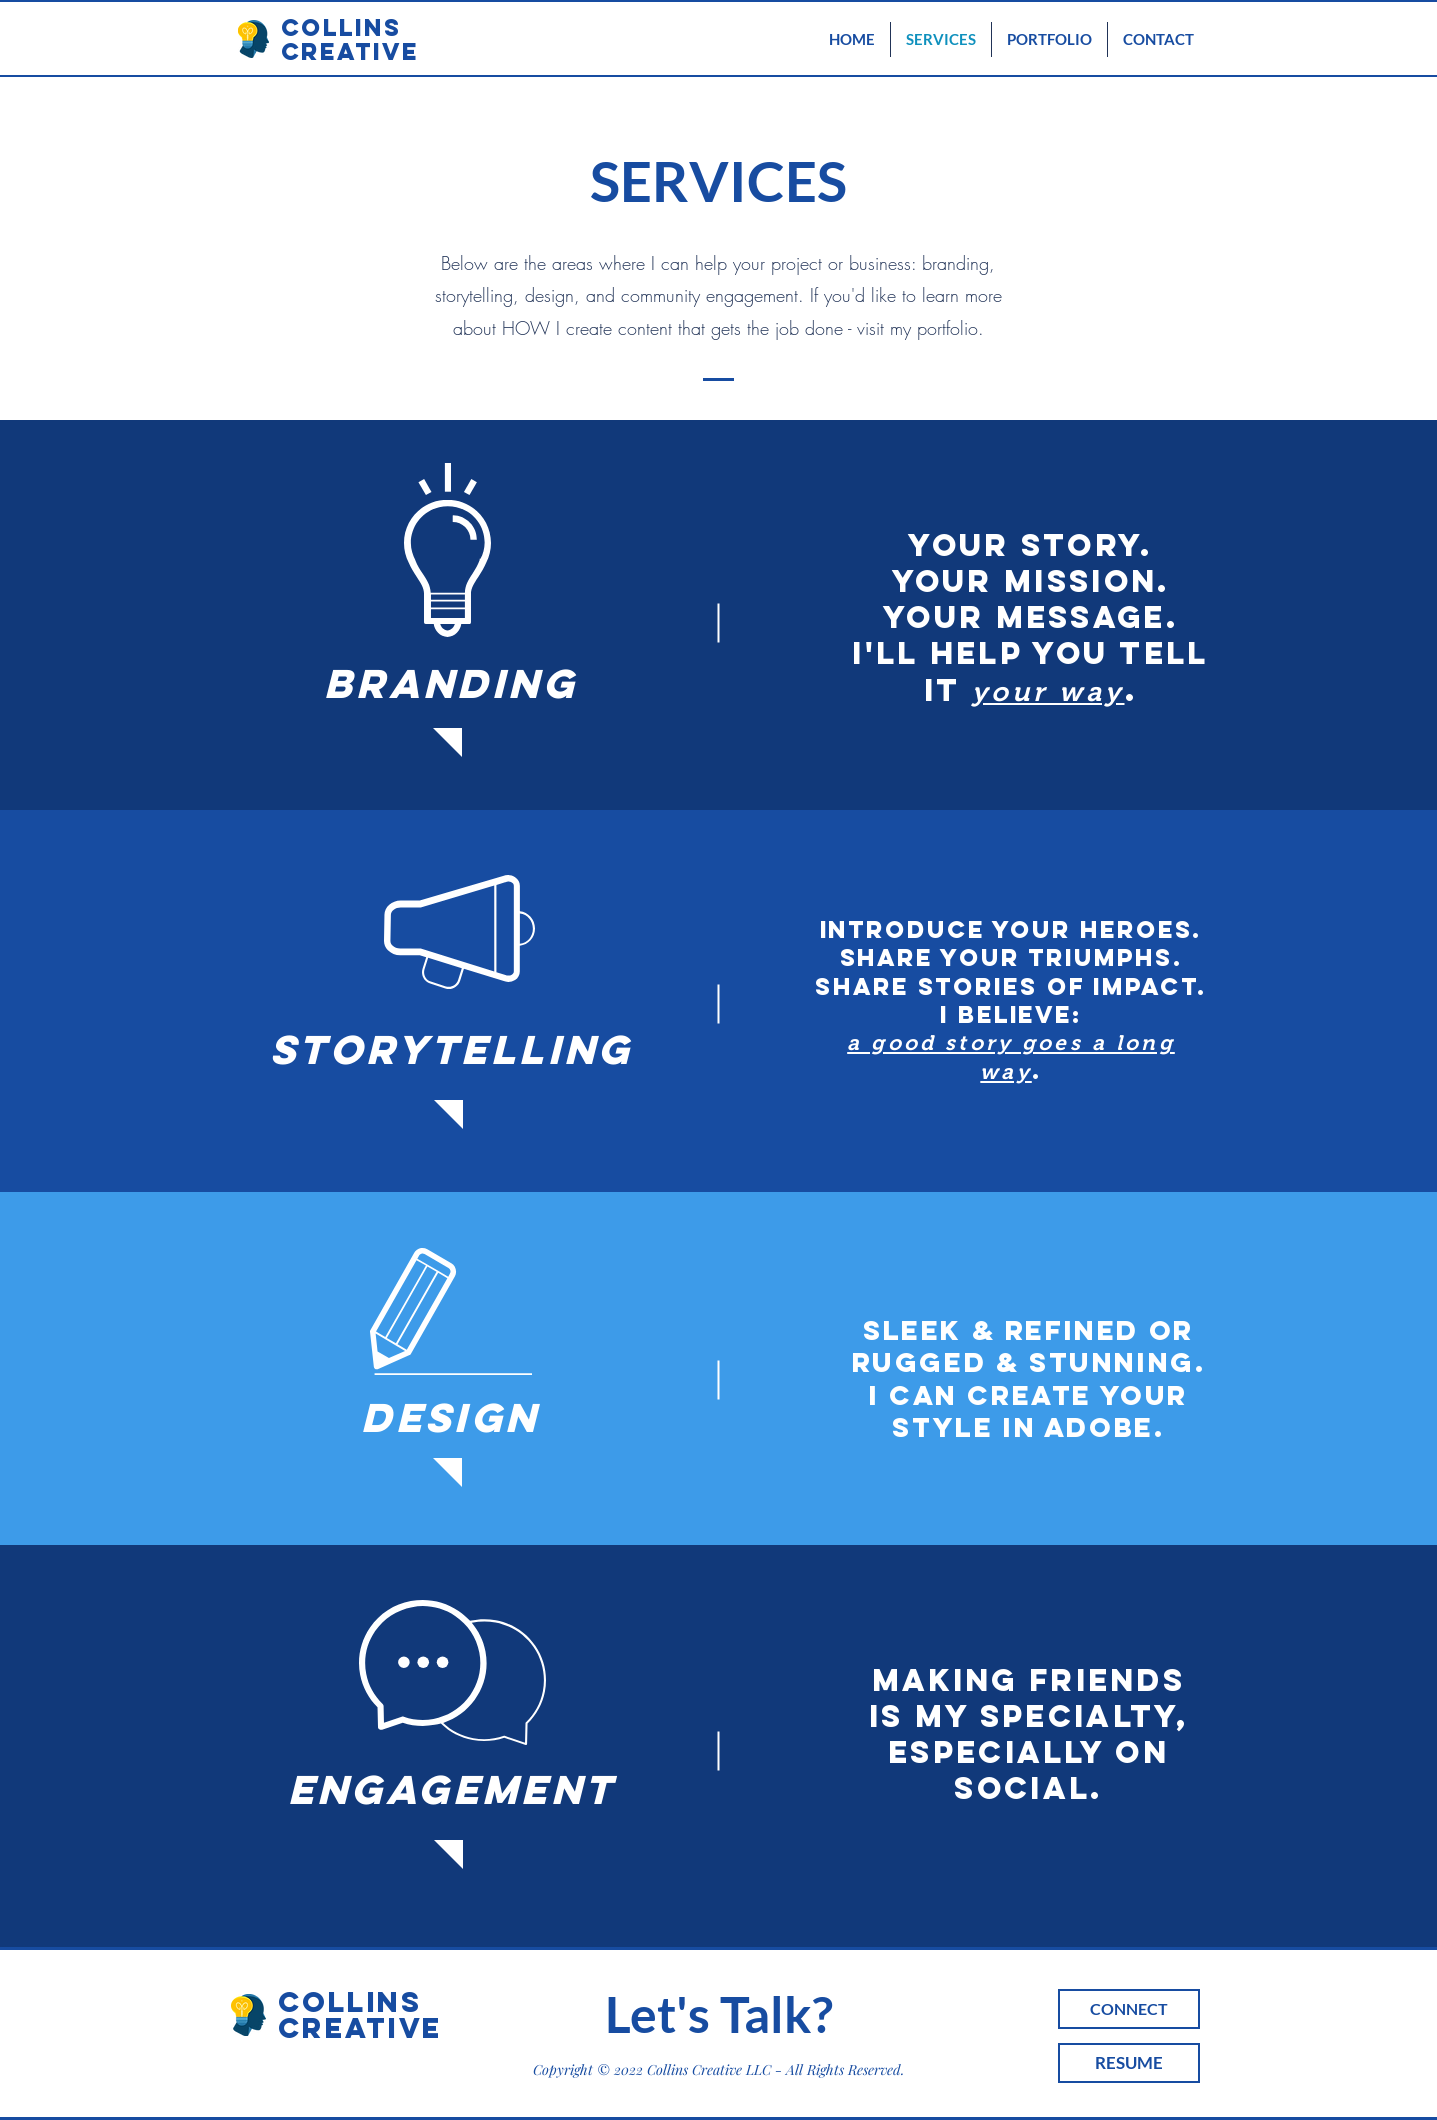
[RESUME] (1129, 2063)
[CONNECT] (1129, 2009)
